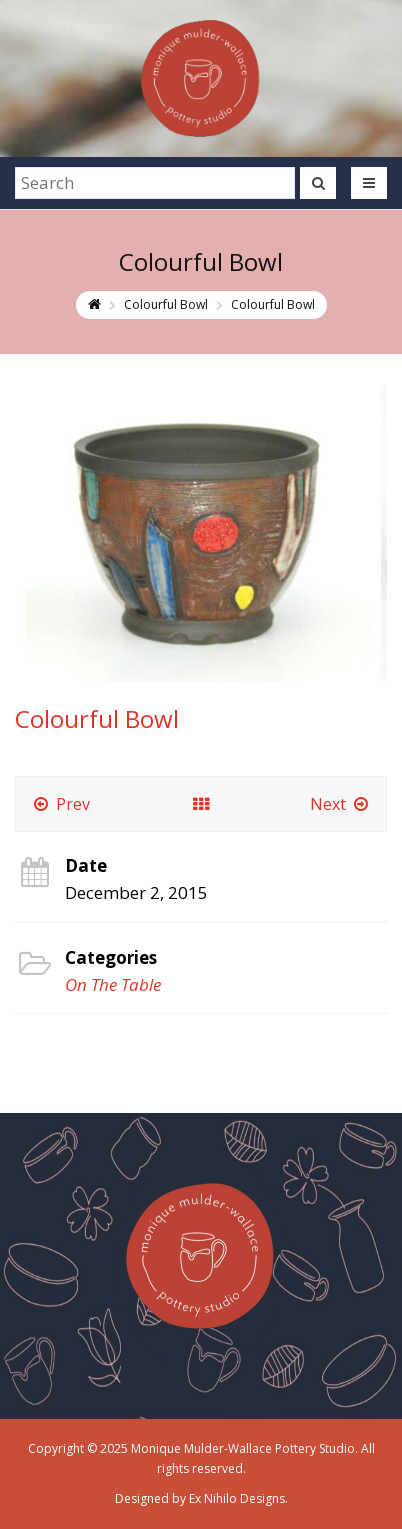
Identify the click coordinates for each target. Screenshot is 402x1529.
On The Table (113, 984)
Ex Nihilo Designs (237, 1498)
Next (340, 804)
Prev (60, 804)
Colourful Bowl (166, 304)
